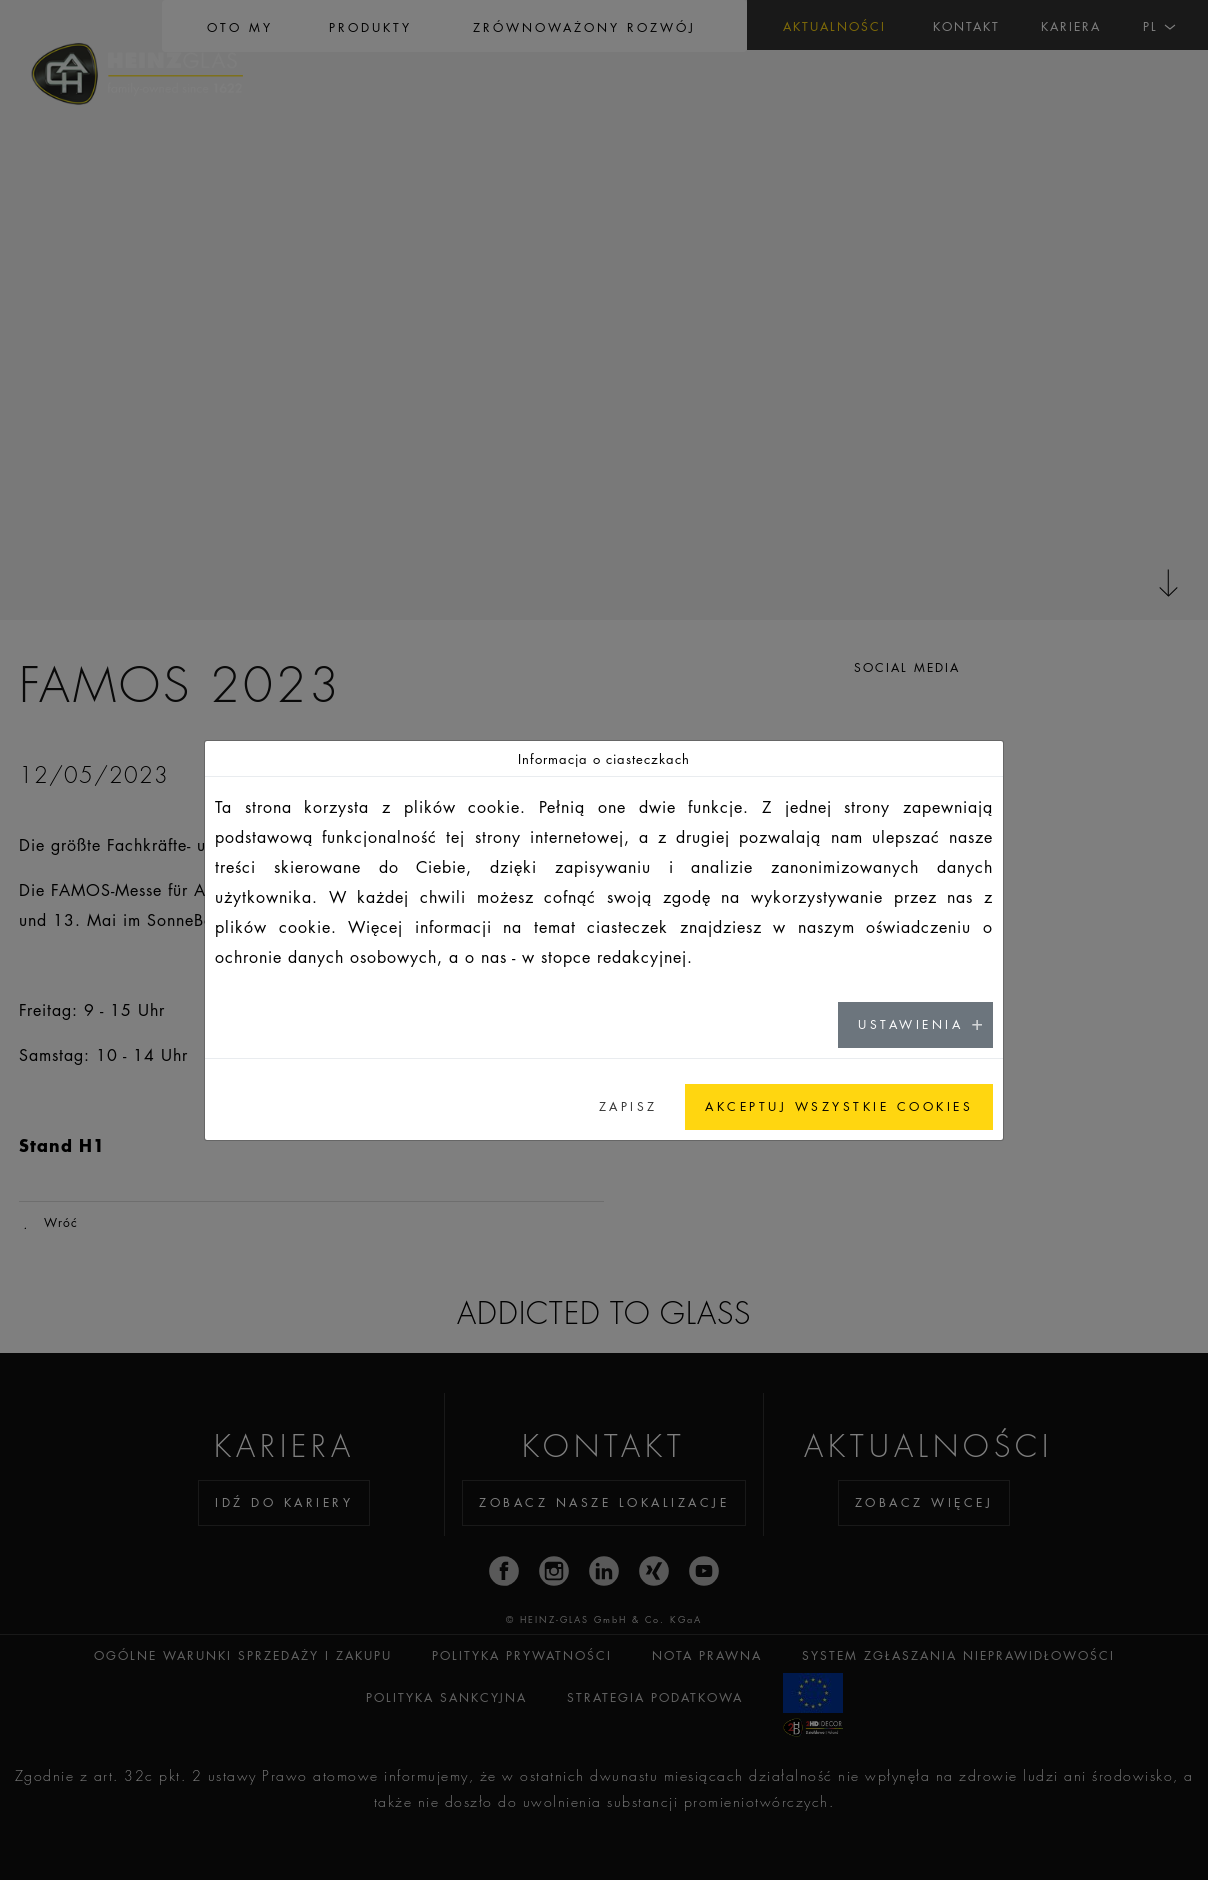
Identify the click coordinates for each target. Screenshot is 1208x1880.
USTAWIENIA (910, 1024)
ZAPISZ (628, 1106)
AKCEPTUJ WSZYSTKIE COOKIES (839, 1106)
